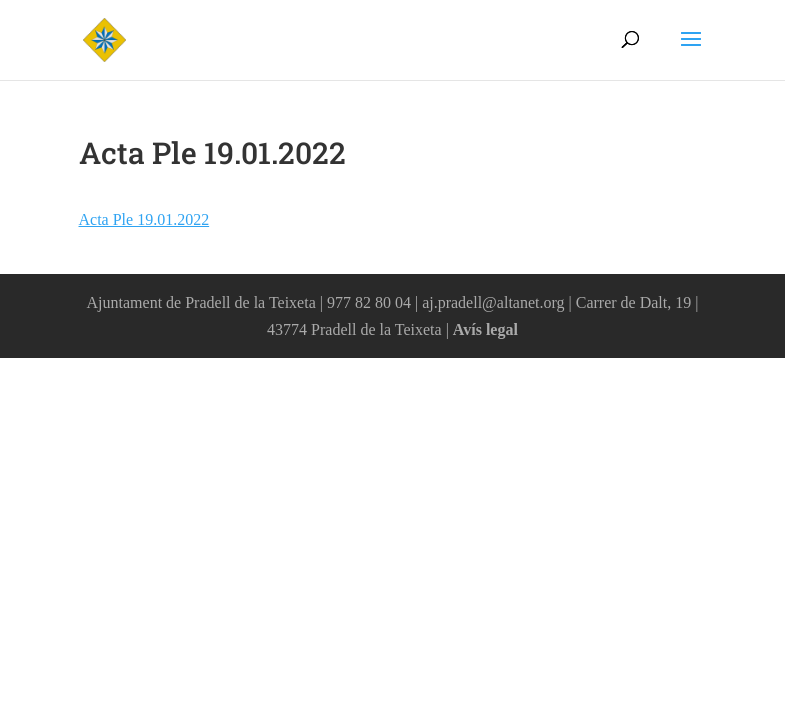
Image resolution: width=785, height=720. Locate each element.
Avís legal (485, 329)
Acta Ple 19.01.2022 (144, 219)
